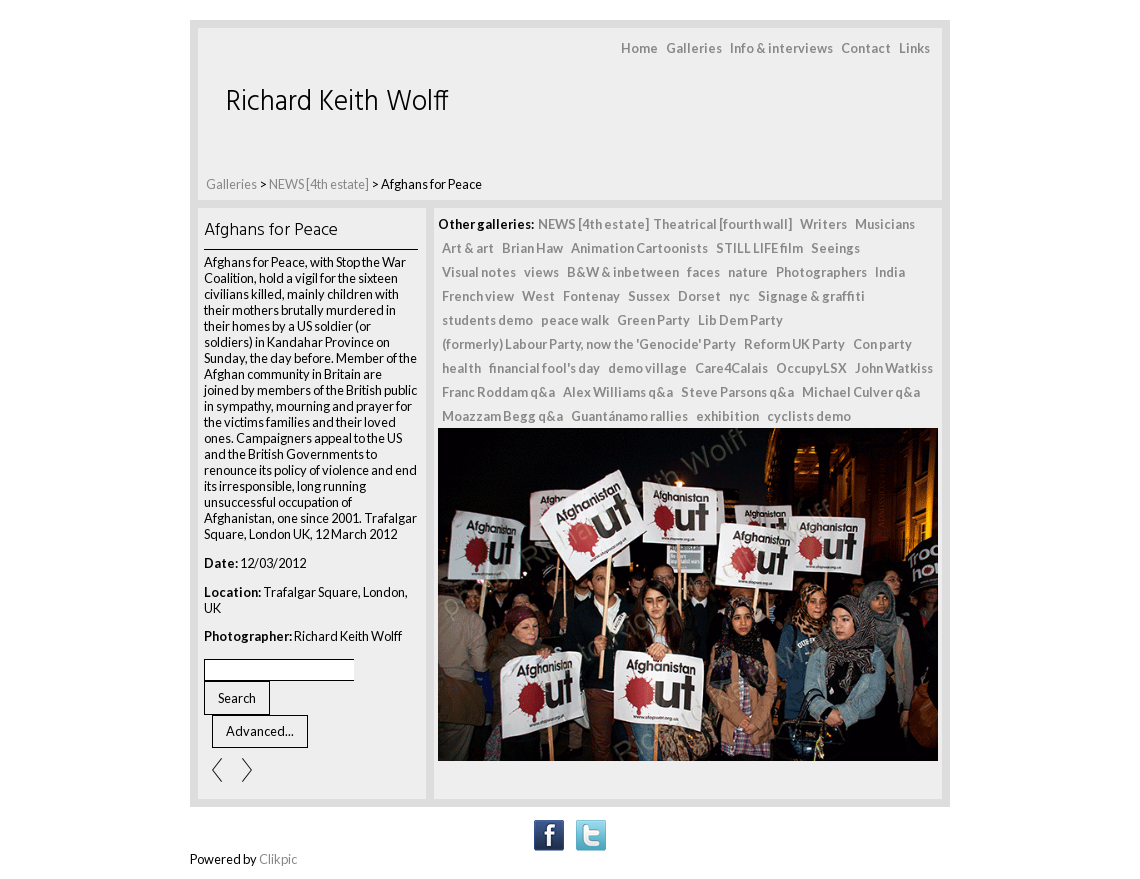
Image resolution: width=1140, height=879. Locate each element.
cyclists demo (809, 416)
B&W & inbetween (623, 272)
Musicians (885, 224)
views (541, 272)
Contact (866, 48)
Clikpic (278, 859)
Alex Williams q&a (618, 392)
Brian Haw (532, 248)
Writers (823, 224)
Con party (882, 344)
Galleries (694, 48)
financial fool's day (544, 368)
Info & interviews (781, 48)
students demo (487, 320)
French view (478, 296)
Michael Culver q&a (861, 392)
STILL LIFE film (759, 248)
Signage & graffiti (811, 296)
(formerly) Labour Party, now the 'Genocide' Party (589, 344)
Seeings (835, 248)
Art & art (468, 248)
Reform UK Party (794, 344)
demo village (647, 368)
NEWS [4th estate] (320, 184)
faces (703, 272)
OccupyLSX (811, 368)
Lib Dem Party (740, 320)
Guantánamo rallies (629, 416)
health (461, 368)
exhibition (727, 416)
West (538, 296)
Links (914, 48)
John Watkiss (894, 368)
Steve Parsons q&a (737, 392)
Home (639, 48)
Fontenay (591, 296)
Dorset (699, 296)
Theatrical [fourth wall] (722, 224)
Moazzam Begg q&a (502, 416)
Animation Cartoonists (639, 248)
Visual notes (479, 272)
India (890, 272)
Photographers (821, 272)
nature (748, 272)
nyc (739, 296)
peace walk (575, 320)
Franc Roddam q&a (498, 392)
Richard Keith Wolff (337, 102)
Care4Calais (731, 368)
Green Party (653, 320)
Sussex (649, 296)
